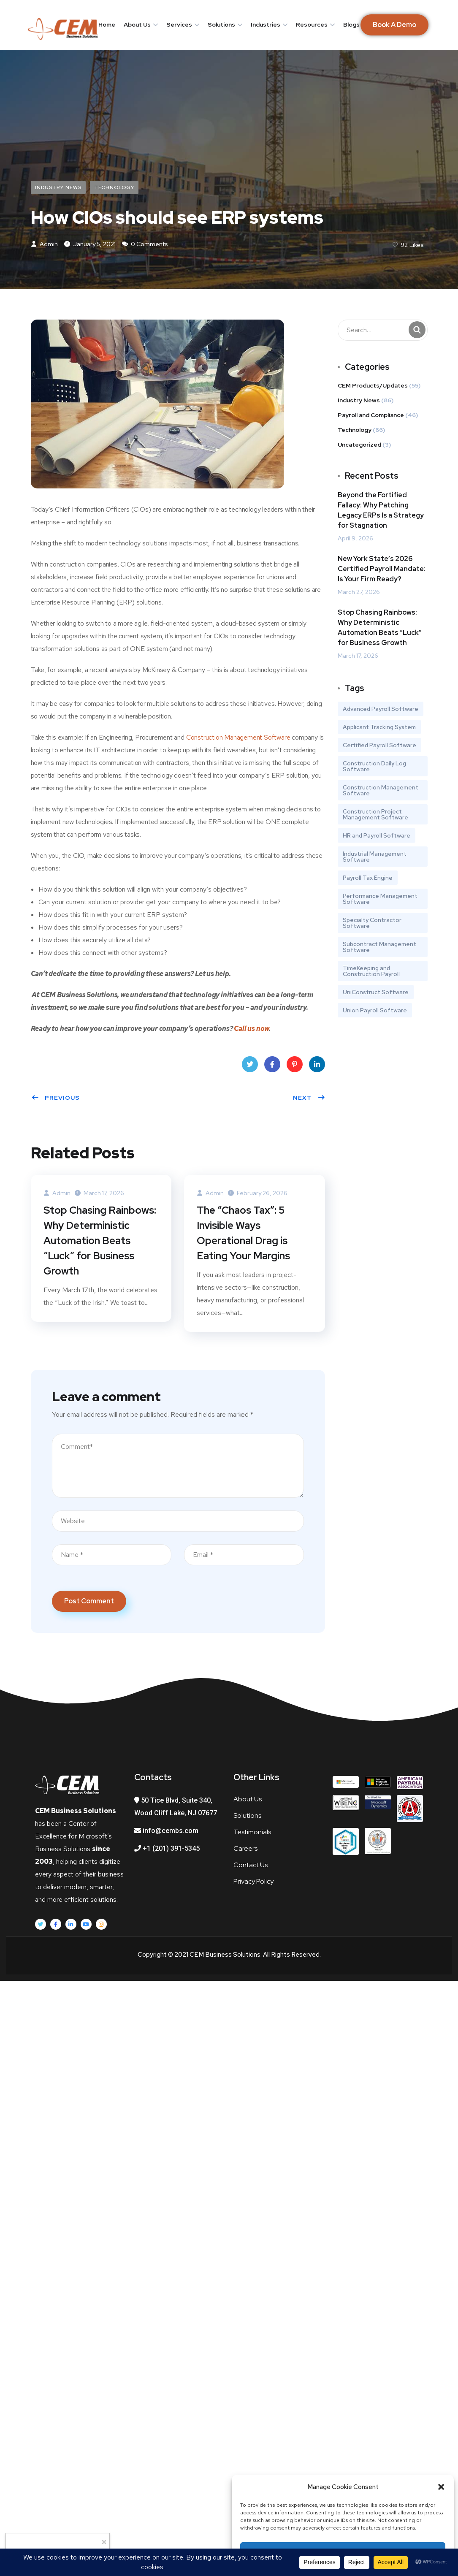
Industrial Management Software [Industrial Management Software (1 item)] (375, 856)
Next (309, 1097)
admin (44, 244)
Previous (56, 1097)
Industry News (58, 187)
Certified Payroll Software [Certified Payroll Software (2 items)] (379, 745)
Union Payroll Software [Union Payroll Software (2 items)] (375, 1010)
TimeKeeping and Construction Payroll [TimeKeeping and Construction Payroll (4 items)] (371, 971)
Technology (114, 187)
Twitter (250, 1066)
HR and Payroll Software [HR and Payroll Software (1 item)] (376, 835)
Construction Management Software (238, 737)
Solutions (221, 24)
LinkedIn (317, 1066)
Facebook (272, 1066)
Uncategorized (359, 444)
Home (106, 24)
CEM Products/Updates (373, 385)
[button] (441, 2487)
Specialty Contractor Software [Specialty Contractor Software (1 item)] (372, 923)
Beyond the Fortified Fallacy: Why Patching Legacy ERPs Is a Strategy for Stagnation (381, 510)
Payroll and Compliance (371, 415)
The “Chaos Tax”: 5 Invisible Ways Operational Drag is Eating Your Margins (243, 1233)
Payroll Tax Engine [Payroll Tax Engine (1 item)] (368, 877)
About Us (137, 24)
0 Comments (145, 244)
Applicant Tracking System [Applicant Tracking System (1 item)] (379, 727)
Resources (312, 24)
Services (179, 24)
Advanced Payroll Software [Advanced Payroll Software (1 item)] (380, 709)
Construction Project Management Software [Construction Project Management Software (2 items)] (375, 814)
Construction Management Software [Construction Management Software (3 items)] (380, 790)
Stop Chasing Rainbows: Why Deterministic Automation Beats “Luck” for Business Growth (99, 1240)
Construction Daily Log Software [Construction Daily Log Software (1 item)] (374, 766)
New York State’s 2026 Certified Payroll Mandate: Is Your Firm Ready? (381, 568)
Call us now (251, 1028)
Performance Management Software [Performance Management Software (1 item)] (380, 899)
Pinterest (294, 1066)
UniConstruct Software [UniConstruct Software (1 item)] (376, 992)
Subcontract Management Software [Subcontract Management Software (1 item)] (379, 947)
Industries (265, 24)
